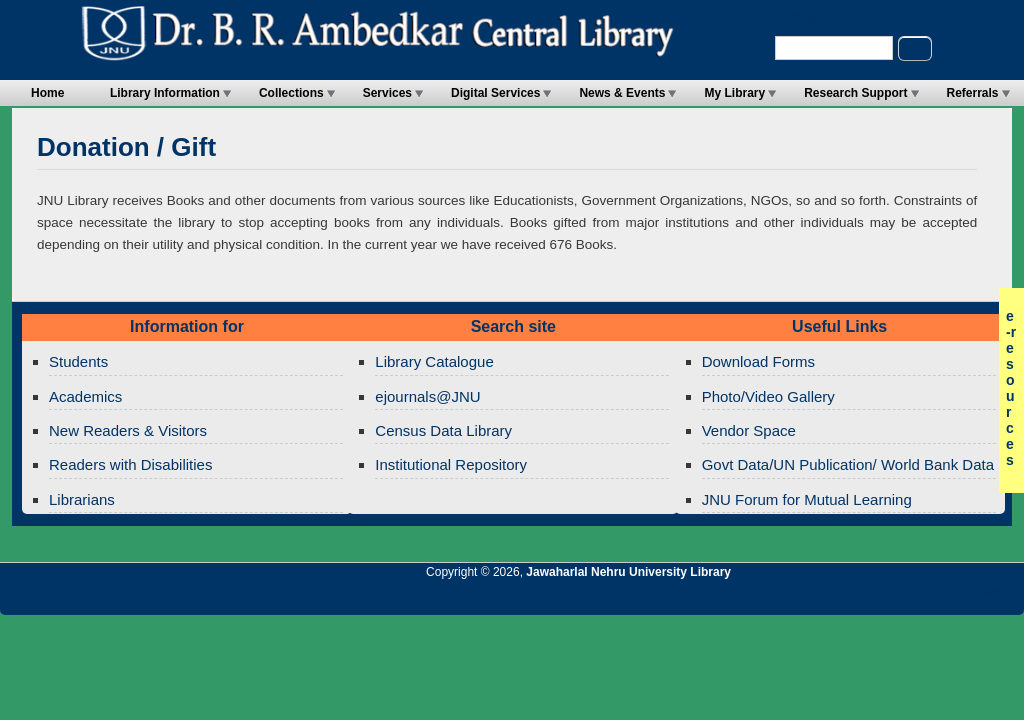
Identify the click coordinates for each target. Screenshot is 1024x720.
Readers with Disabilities (130, 464)
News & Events (622, 93)
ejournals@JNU (427, 396)
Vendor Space (749, 430)
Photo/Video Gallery (768, 396)
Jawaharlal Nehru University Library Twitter (879, 599)
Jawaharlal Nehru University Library (628, 572)
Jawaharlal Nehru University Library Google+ (845, 599)
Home (47, 93)
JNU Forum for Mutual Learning (807, 499)
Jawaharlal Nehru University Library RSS (777, 599)
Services (387, 93)
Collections (291, 93)
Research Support (855, 93)
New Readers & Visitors (128, 430)
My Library (734, 93)
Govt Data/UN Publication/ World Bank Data (848, 464)
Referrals (973, 93)
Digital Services (495, 93)
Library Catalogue (434, 361)
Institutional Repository (451, 464)
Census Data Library (443, 430)
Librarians (82, 499)
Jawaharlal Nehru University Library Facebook (913, 599)
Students (78, 361)
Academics (85, 396)
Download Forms (758, 361)
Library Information (165, 93)
